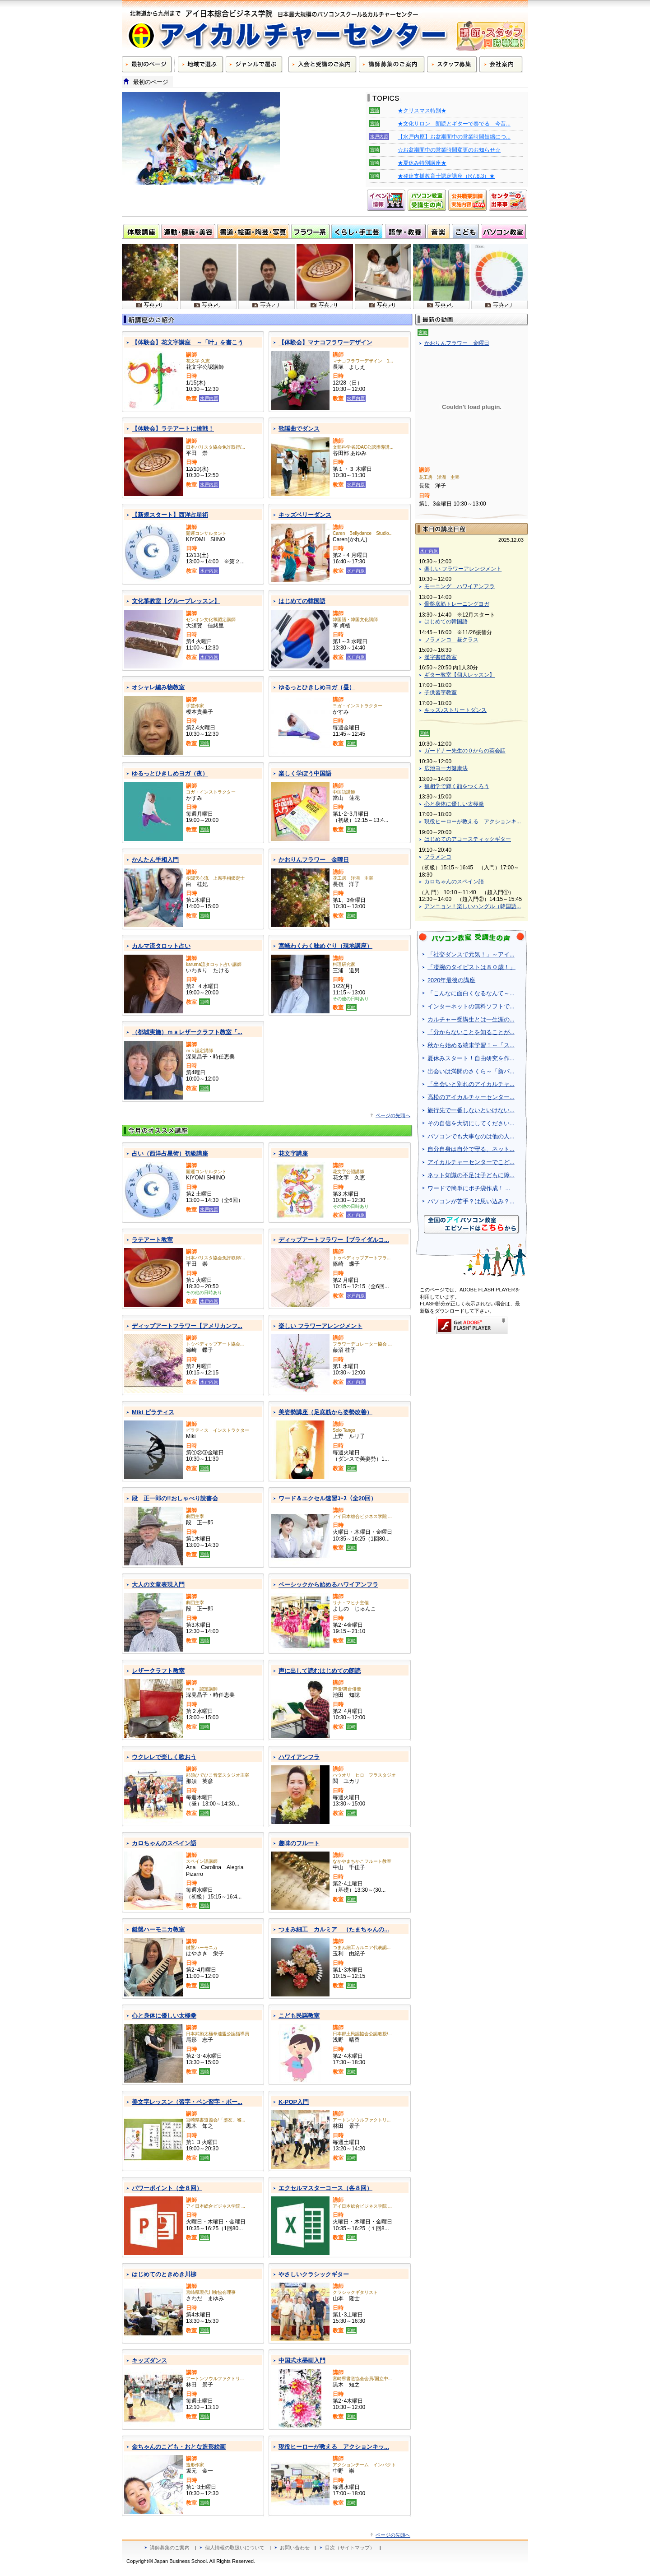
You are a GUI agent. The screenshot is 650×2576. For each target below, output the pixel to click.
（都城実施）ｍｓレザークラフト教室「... (187, 1032)
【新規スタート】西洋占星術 (170, 514)
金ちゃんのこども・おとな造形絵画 (179, 2446)
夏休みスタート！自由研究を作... (471, 1058)
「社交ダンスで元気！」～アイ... (471, 954)
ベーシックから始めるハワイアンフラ (328, 1584)
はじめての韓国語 (302, 601)
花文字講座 (293, 1153)
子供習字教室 (440, 692)
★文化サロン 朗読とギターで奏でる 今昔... (454, 124)
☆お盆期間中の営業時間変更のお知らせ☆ (449, 150)
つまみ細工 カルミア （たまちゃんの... (334, 1929)
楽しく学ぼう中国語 (305, 773)
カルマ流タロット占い (161, 945)
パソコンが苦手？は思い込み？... (471, 1201)
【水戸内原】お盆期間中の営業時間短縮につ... (454, 137)
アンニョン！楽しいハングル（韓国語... (472, 906)
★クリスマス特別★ (422, 110)
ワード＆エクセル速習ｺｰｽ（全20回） (327, 1498)
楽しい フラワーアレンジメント (320, 1326)
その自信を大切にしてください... (471, 1123)
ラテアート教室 (152, 1239)
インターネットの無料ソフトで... (471, 1006)
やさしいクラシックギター (314, 2274)
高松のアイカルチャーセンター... (471, 1097)
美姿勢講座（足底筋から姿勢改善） (325, 1412)
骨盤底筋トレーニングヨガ (456, 604)
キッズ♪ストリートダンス (455, 710)
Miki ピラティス (153, 1412)
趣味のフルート (299, 1843)
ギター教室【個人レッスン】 (459, 675)
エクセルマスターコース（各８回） (325, 2188)
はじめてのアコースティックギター (467, 839)
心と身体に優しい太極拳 (164, 2015)
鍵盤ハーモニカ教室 (158, 1929)
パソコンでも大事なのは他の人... (471, 1136)
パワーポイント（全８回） (167, 2188)
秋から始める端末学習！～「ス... (471, 1045)
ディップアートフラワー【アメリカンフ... (187, 1326)
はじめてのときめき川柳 (164, 2274)
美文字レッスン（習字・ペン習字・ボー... (187, 2101)
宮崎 (374, 110)
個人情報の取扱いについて (235, 2547)
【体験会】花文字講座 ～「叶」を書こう (187, 342)
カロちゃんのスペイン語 (164, 1843)
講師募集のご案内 (170, 2547)
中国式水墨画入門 (302, 2360)
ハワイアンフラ (299, 1757)
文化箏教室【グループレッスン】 (176, 601)
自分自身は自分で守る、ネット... (471, 1149)
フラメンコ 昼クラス (451, 639)
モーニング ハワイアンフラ (459, 586)
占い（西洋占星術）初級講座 (170, 1153)
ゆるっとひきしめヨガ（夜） (170, 773)
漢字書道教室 (440, 657)
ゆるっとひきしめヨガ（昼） (317, 687)
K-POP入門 (294, 2101)
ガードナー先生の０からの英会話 (465, 750)
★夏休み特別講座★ (422, 163)
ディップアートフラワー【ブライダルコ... (334, 1239)
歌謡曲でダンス (299, 428)
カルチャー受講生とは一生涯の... (471, 1019)
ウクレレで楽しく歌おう (164, 1757)
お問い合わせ (295, 2547)
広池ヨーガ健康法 (446, 768)
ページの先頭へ (393, 1115)
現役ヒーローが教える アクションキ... (472, 821)
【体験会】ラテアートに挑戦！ (173, 428)
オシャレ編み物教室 (158, 687)
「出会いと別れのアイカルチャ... (471, 1084)
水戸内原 (379, 136)
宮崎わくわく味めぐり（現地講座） (325, 945)
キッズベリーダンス (305, 514)
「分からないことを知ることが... (471, 1032)
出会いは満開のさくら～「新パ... (471, 1071)
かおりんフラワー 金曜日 (314, 859)
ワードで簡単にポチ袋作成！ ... (468, 1188)
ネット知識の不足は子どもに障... (471, 1175)
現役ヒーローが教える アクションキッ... (334, 2446)
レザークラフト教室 (158, 1670)
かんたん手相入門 (155, 859)
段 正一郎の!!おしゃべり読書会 (175, 1498)
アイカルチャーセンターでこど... (471, 1162)
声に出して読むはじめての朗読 (320, 1670)
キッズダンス (149, 2360)
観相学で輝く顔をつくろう (456, 786)
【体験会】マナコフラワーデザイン (325, 342)
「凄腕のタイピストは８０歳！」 (471, 967)
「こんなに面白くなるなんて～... (471, 993)
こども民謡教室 (299, 2015)
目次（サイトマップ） (350, 2547)
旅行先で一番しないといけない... (471, 1110)
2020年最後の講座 (451, 980)
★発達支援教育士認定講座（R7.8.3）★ (446, 176)
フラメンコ (437, 857)
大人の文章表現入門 (158, 1584)
